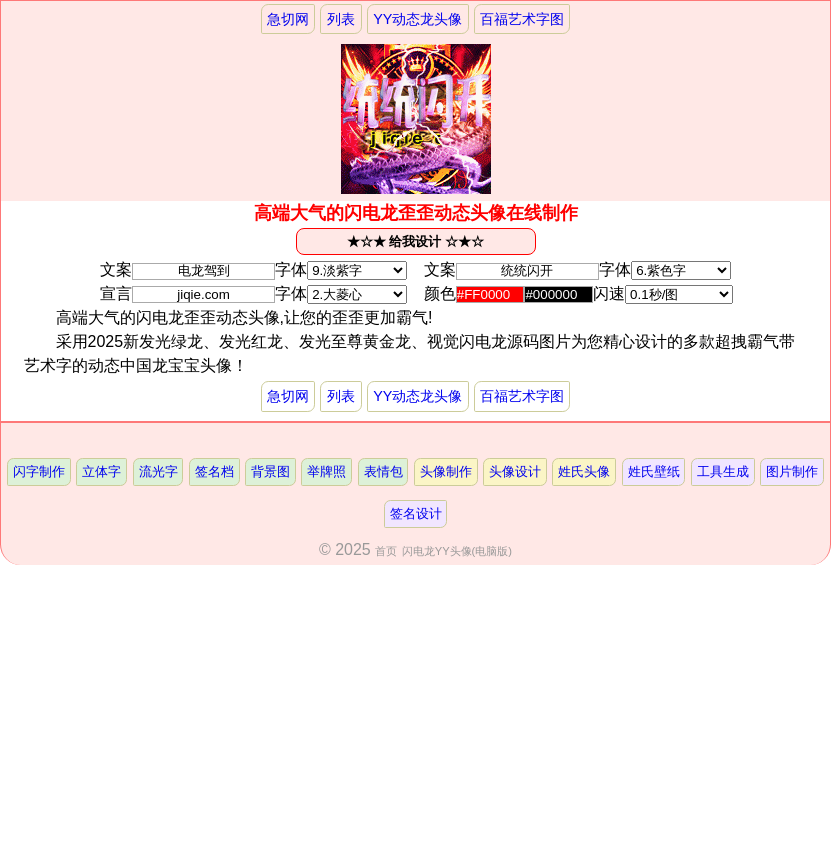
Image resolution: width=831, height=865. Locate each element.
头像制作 (446, 471)
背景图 (270, 471)
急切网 (288, 19)
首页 (386, 551)
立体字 (101, 471)
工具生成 (723, 471)
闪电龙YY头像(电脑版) (457, 551)
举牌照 (326, 471)
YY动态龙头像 (417, 19)
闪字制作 (39, 471)
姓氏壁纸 (654, 471)
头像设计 (515, 471)
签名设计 (416, 513)
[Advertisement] (415, 715)
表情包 (383, 471)
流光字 (158, 471)
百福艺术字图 (522, 19)
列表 (341, 19)
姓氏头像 (584, 471)
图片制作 (792, 471)
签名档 (214, 471)
